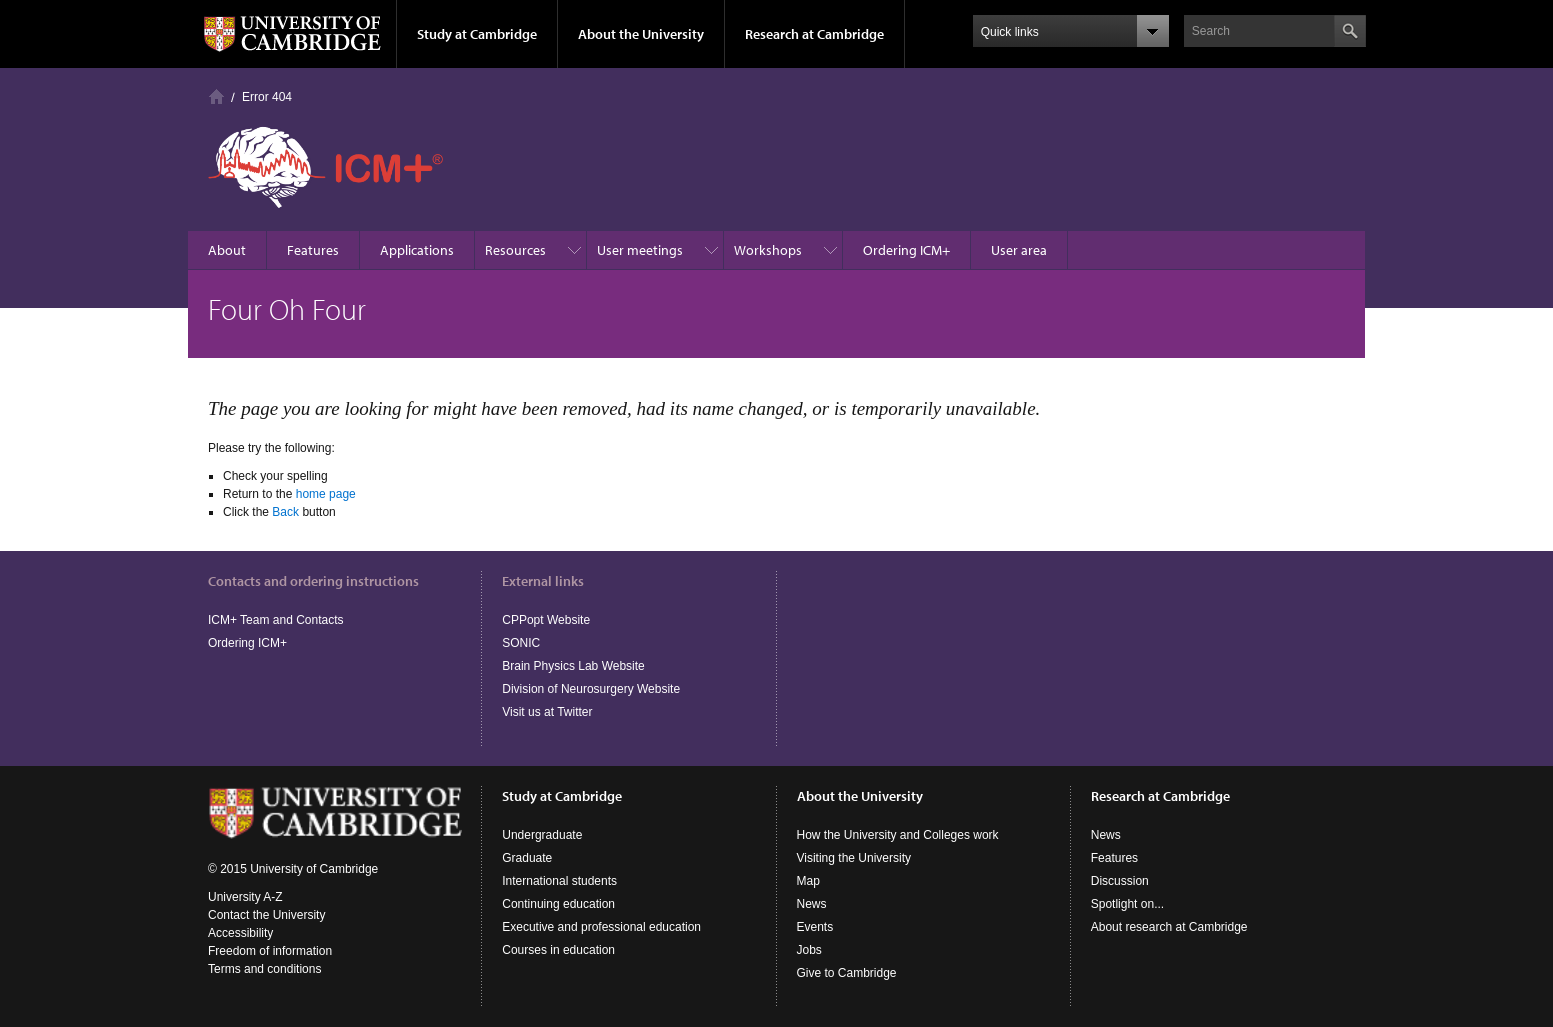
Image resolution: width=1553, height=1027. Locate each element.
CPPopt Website (546, 620)
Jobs (809, 950)
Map (808, 881)
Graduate (527, 858)
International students (559, 881)
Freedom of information (270, 951)
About (227, 250)
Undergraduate (542, 835)
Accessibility (240, 933)
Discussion (1120, 881)
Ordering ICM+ (906, 250)
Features (313, 250)
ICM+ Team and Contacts (276, 620)
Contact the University (266, 915)
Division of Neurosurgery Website (591, 689)
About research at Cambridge (1169, 927)
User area (1019, 250)
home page (326, 494)
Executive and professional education (601, 927)
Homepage (216, 96)
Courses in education (558, 950)
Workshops (768, 250)
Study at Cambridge (477, 34)
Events (815, 927)
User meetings (640, 250)
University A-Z (245, 897)
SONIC (521, 643)
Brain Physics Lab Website (573, 666)
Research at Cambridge (814, 34)
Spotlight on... (1127, 904)
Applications (417, 250)
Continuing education (558, 904)
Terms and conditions (264, 969)
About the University (641, 34)
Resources (515, 250)
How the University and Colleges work (898, 835)
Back (285, 512)
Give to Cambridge (847, 973)
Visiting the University (854, 858)
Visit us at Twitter (547, 712)
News (812, 904)
